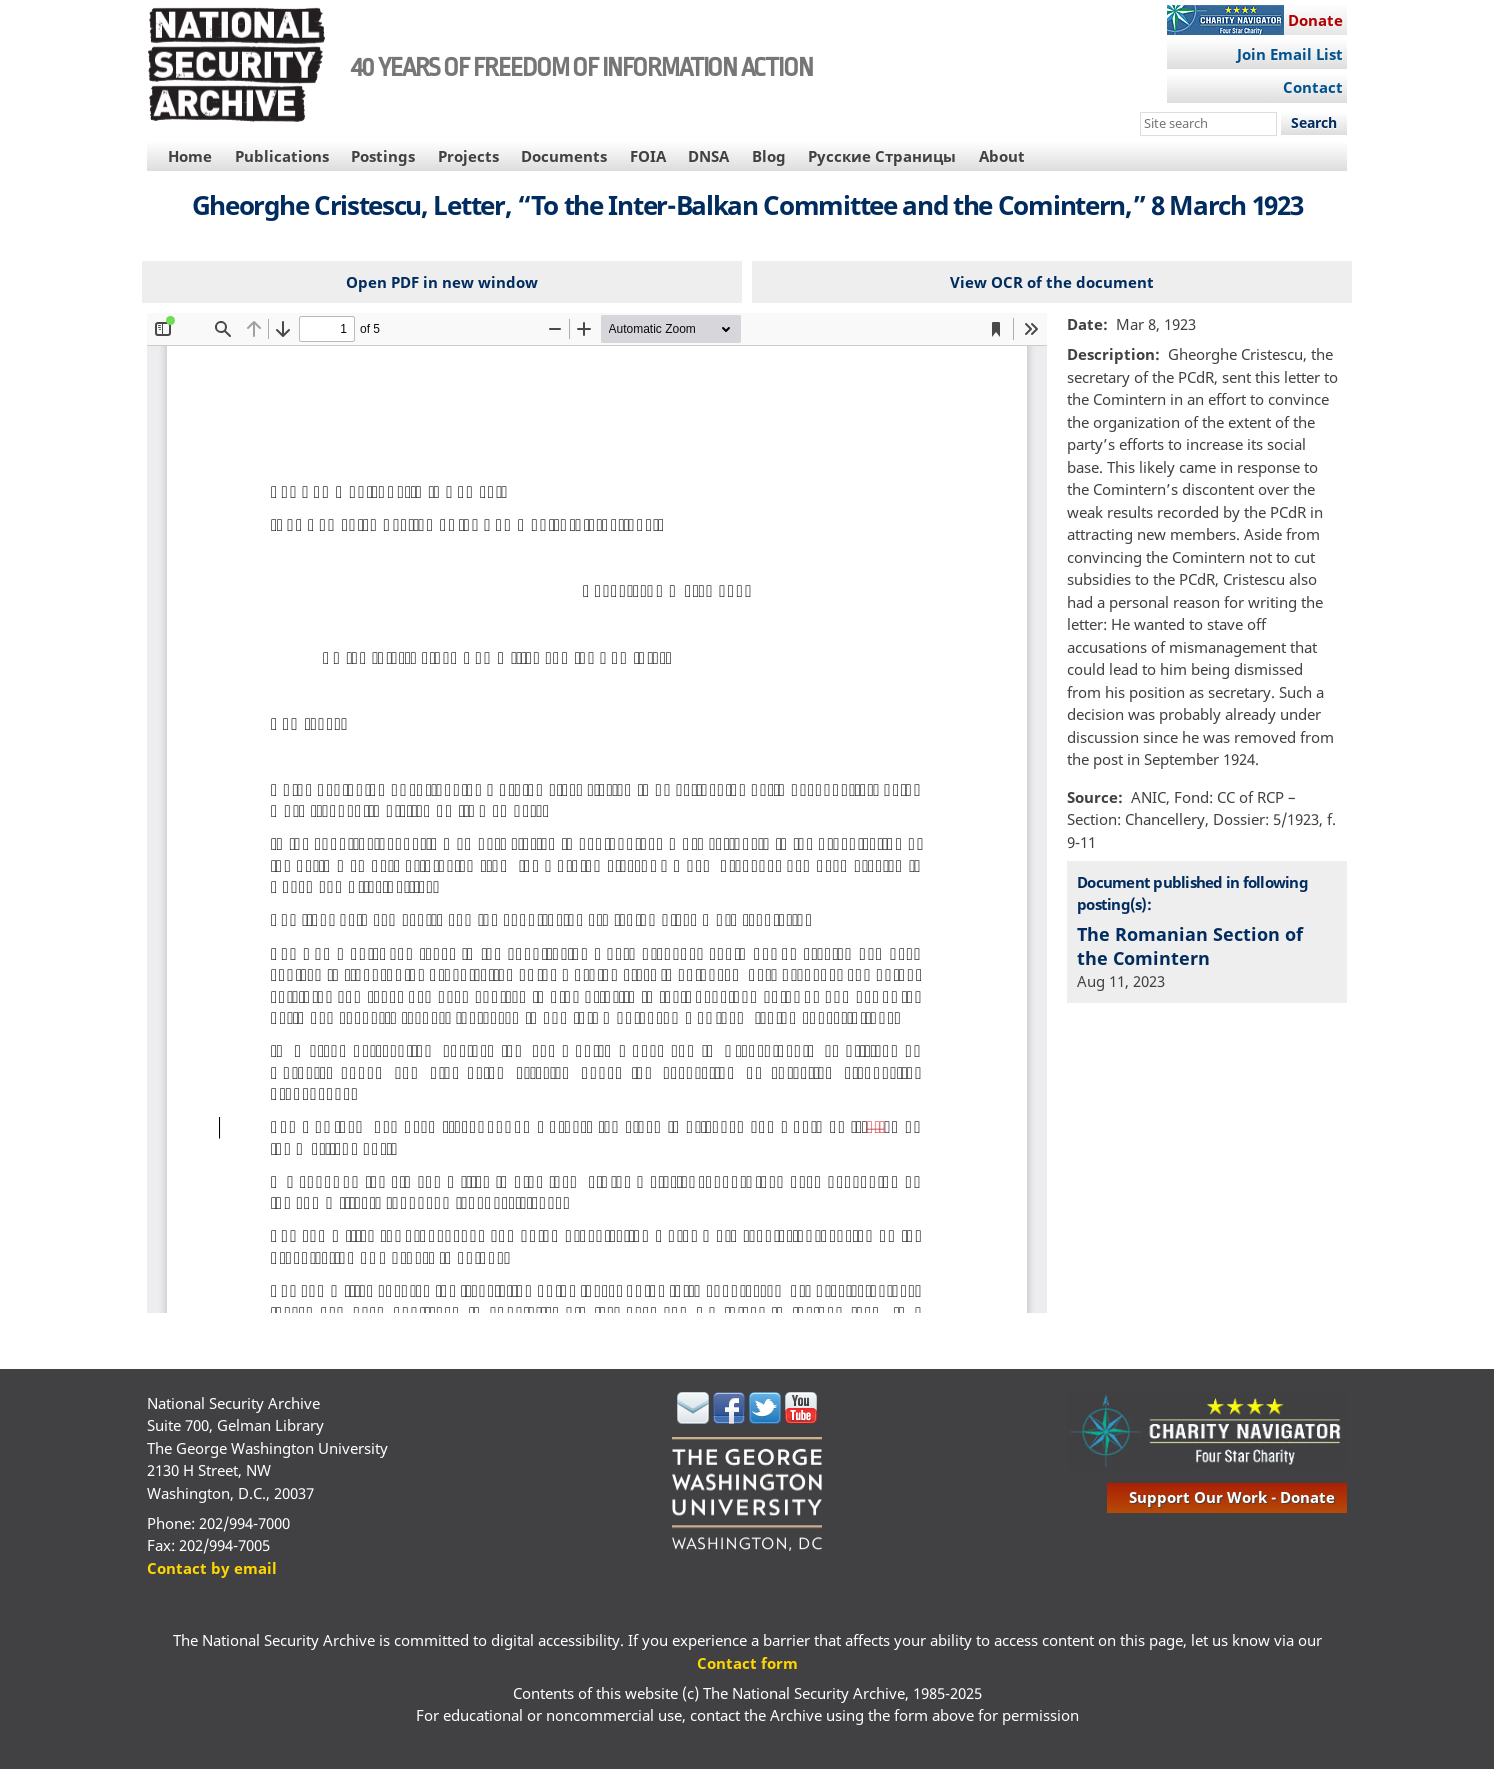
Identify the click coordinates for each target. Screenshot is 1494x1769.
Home (190, 156)
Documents (564, 156)
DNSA (708, 156)
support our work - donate (1232, 1497)
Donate (1315, 20)
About (1002, 156)
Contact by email (212, 1568)
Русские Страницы (882, 156)
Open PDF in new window (442, 282)
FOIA (648, 156)
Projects (468, 156)
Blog (769, 156)
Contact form (747, 1663)
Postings (383, 156)
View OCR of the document (1052, 282)
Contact (1313, 87)
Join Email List (1290, 54)
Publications (282, 156)
